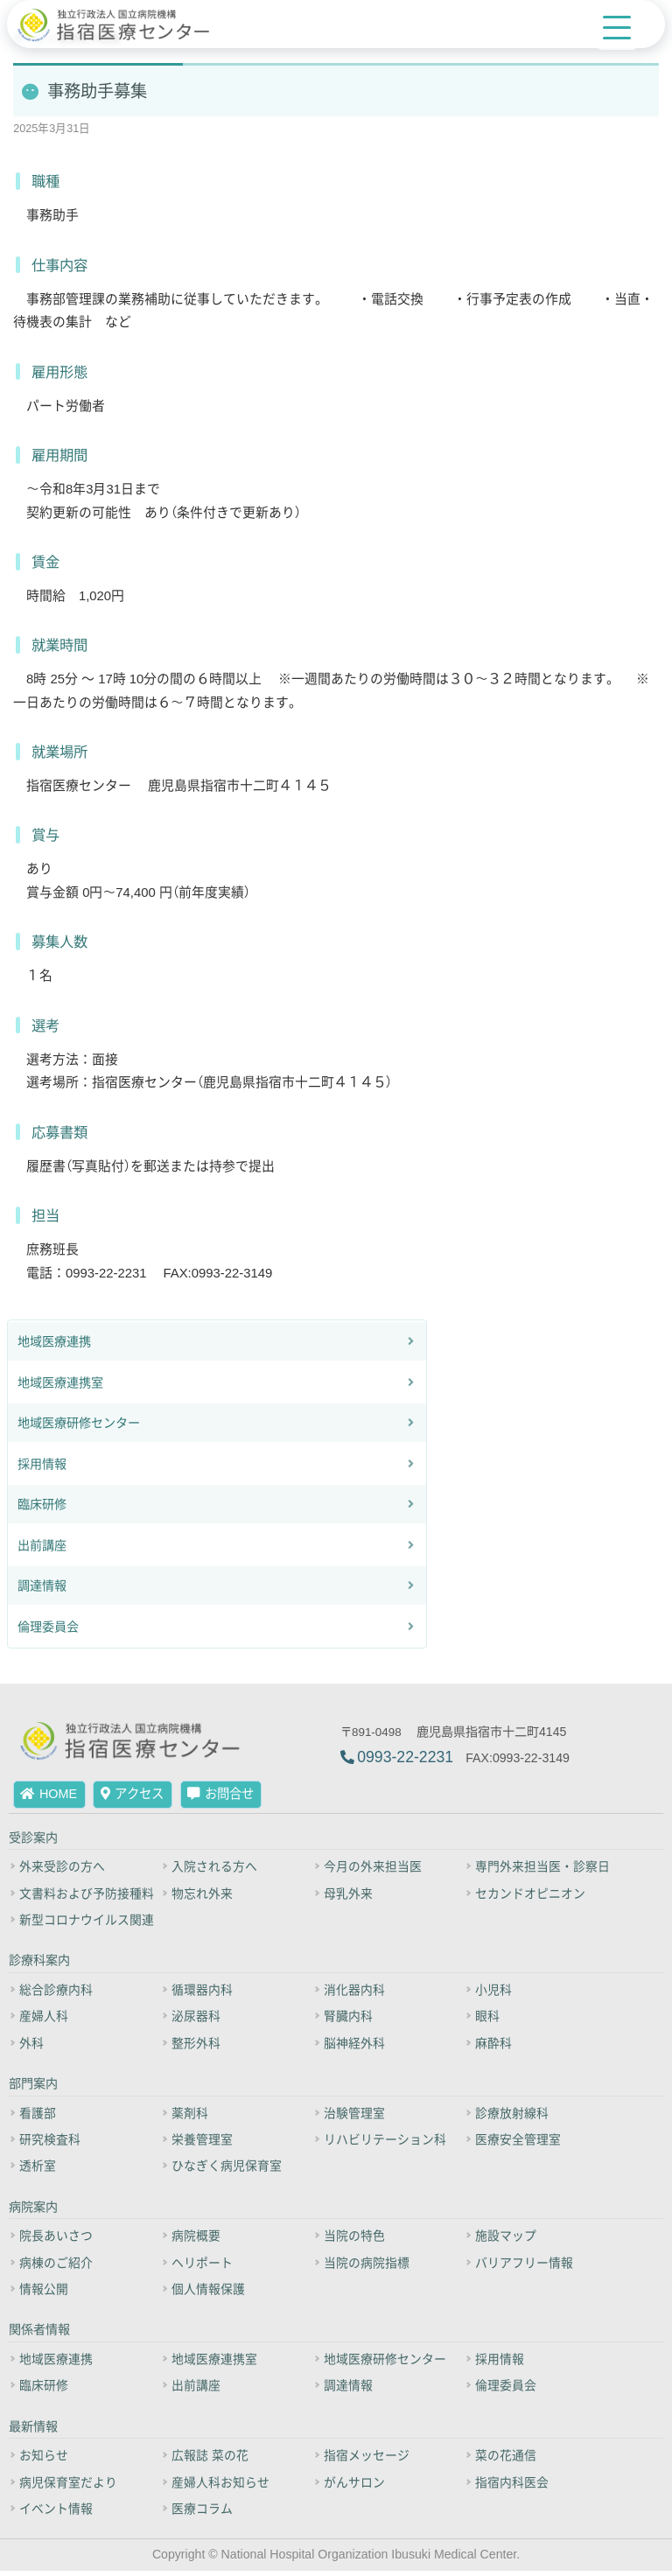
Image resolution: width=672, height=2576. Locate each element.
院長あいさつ (56, 2241)
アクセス (132, 1799)
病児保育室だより (68, 2488)
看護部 (37, 2117)
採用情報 (42, 1467)
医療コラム (202, 2514)
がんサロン (354, 2488)
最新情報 (33, 2432)
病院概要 (196, 2241)
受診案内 (33, 1842)
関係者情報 (39, 2335)
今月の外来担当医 (373, 1871)
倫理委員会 (48, 1630)
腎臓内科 (348, 2021)
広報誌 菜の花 (210, 2461)
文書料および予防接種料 (86, 1898)
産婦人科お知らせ (221, 2488)
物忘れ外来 (202, 1898)
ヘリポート (202, 2267)
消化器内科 (354, 1994)
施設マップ (507, 2241)
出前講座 (42, 1549)
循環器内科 (202, 1994)
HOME (48, 1799)
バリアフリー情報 (526, 2267)
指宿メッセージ (367, 2461)
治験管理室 (354, 2117)
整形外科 (196, 2047)
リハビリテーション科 (385, 2145)
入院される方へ (214, 1871)
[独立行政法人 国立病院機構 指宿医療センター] (121, 25)
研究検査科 (49, 2145)
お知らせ (43, 2461)
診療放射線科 (513, 2117)
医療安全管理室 (520, 2145)
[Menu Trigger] (617, 28)
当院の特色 (354, 2241)
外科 (31, 2047)
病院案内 (33, 2211)
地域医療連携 (54, 1345)
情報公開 (43, 2294)
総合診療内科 (56, 1994)
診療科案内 (39, 1965)
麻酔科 (495, 2047)
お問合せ (220, 1799)
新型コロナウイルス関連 (86, 1924)
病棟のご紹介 (56, 2267)
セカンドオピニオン (532, 1898)
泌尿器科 (196, 2021)
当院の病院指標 (367, 2267)
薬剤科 (190, 2117)
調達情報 (42, 1589)
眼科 (489, 2021)
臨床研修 (42, 1508)
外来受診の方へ (62, 1871)
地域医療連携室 (60, 1386)
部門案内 (33, 2089)
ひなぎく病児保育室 (227, 2171)
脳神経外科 (354, 2047)
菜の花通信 (507, 2461)
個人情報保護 (208, 2294)
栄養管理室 (202, 2145)
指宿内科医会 (513, 2488)
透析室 (37, 2171)
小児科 (495, 1994)
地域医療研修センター (79, 1426)
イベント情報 (56, 2514)
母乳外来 (348, 1898)
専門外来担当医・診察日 (544, 1871)
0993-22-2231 (405, 1761)
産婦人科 (43, 2021)
